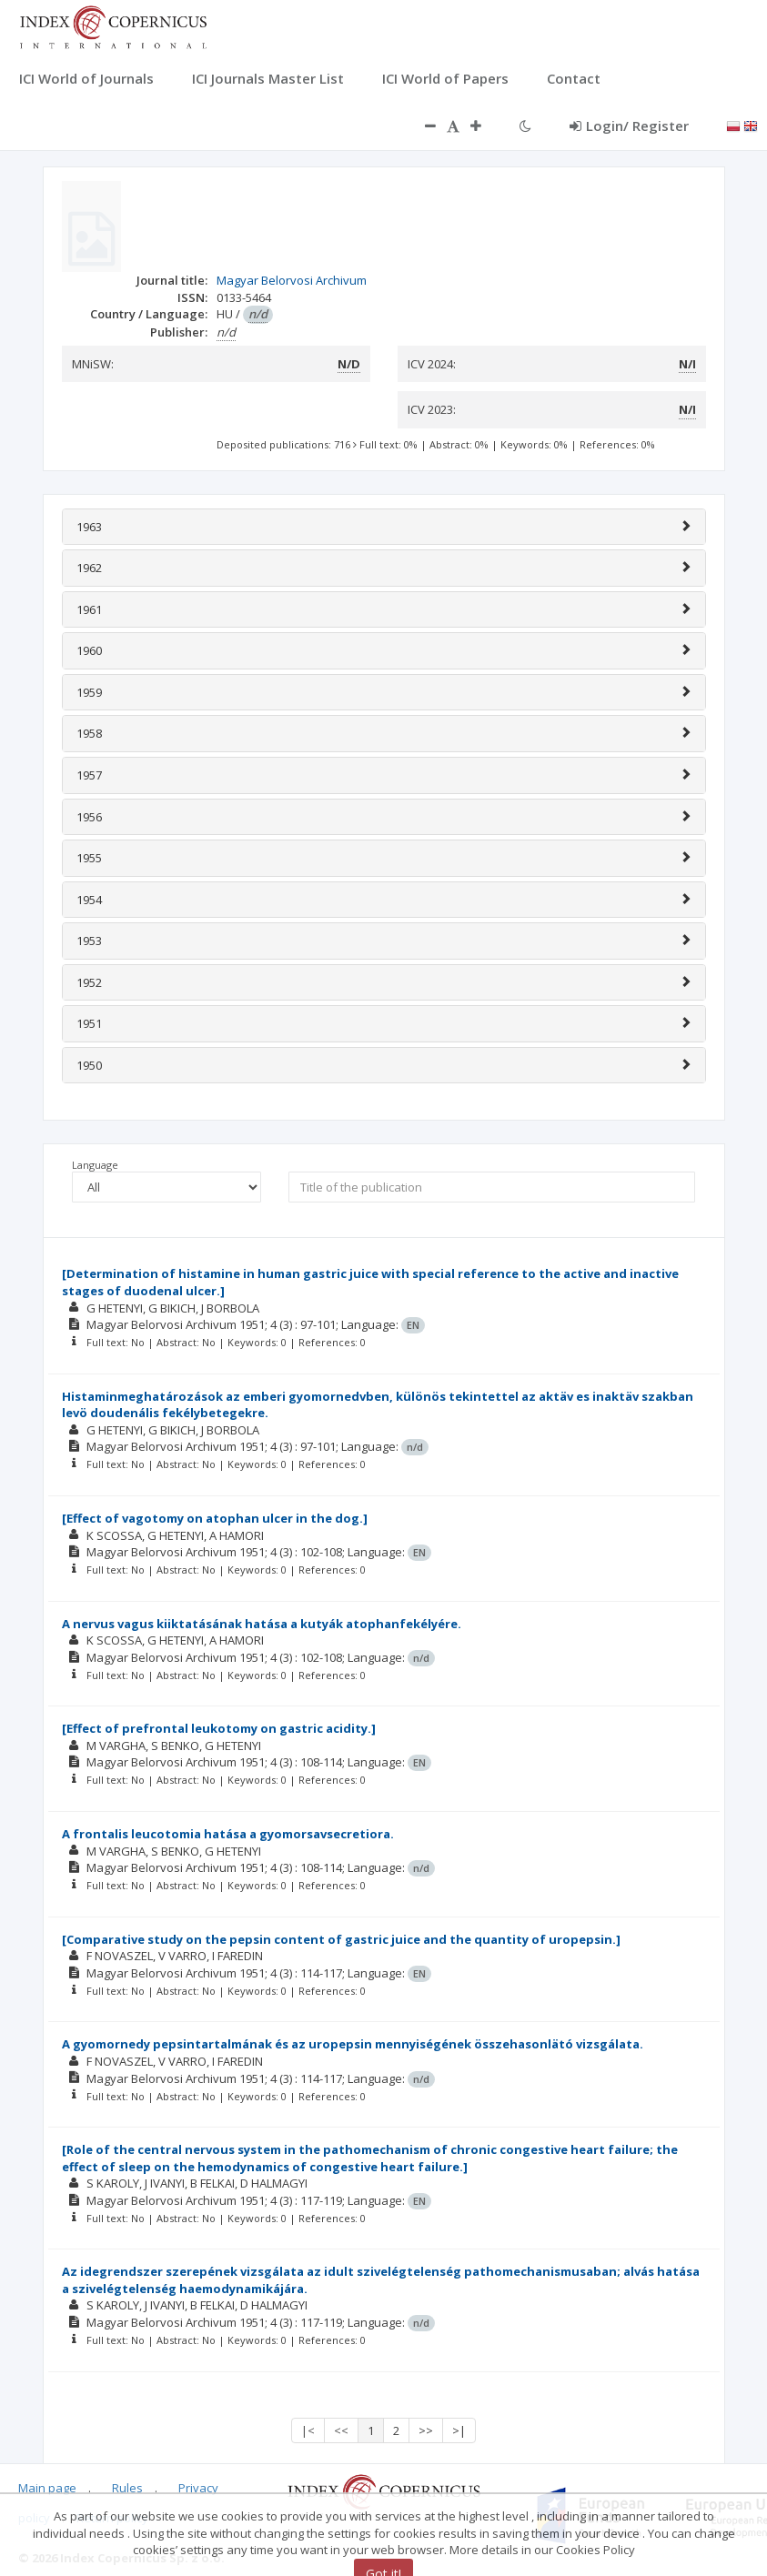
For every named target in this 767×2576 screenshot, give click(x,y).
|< (308, 2430)
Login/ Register (629, 125)
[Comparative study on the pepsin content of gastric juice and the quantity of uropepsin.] (341, 1939)
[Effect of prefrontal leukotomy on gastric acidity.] (219, 1728)
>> (426, 2430)
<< (341, 2430)
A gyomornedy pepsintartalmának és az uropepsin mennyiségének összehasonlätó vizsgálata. (352, 2044)
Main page (47, 2488)
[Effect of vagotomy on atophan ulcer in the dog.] (215, 1518)
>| (459, 2430)
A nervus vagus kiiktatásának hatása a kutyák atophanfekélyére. (261, 1623)
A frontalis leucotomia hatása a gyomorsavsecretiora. (228, 1834)
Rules (127, 2488)
